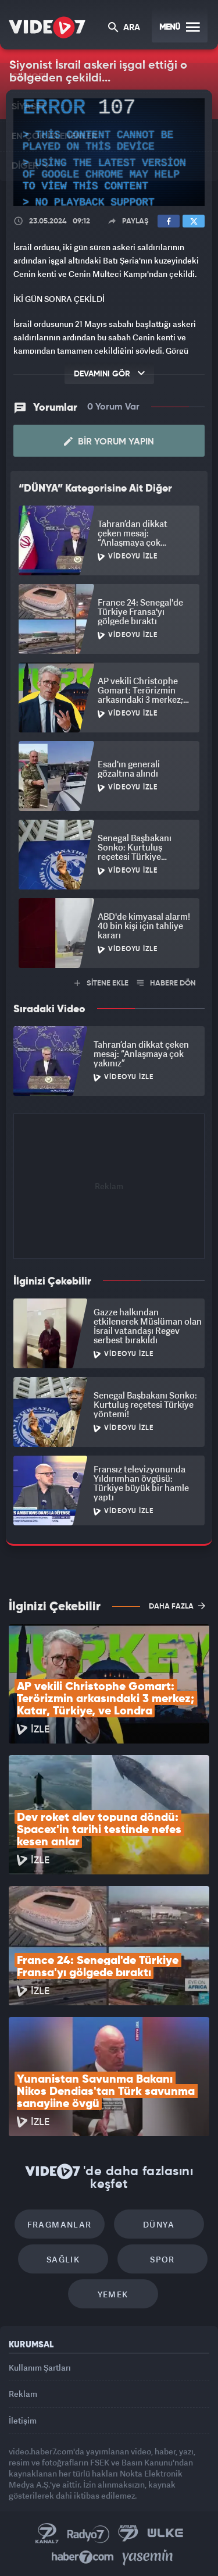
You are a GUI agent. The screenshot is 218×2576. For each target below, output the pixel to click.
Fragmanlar (59, 2224)
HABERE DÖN (166, 983)
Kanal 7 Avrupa (128, 2533)
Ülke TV (165, 2533)
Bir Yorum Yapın (109, 441)
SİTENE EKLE (101, 983)
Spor (162, 2259)
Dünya (158, 2224)
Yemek (113, 2294)
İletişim (23, 2420)
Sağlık (63, 2259)
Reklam (23, 2393)
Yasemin (147, 2557)
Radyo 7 (88, 2533)
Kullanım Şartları (40, 2367)
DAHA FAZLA (177, 1605)
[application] (109, 152)
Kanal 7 (47, 2533)
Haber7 (83, 2557)
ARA (124, 28)
